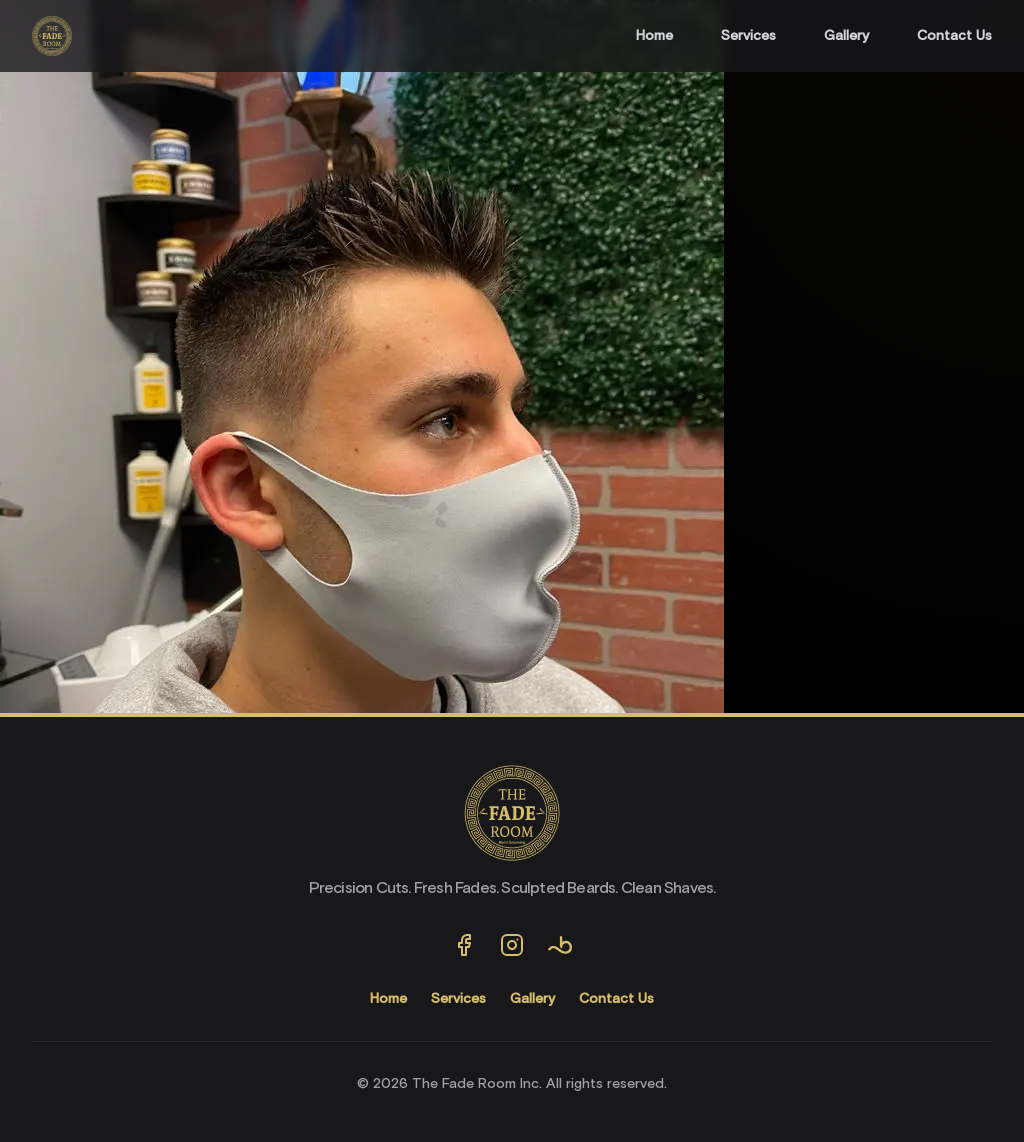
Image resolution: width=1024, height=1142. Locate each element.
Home (654, 36)
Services (748, 36)
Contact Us (954, 36)
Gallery (846, 36)
